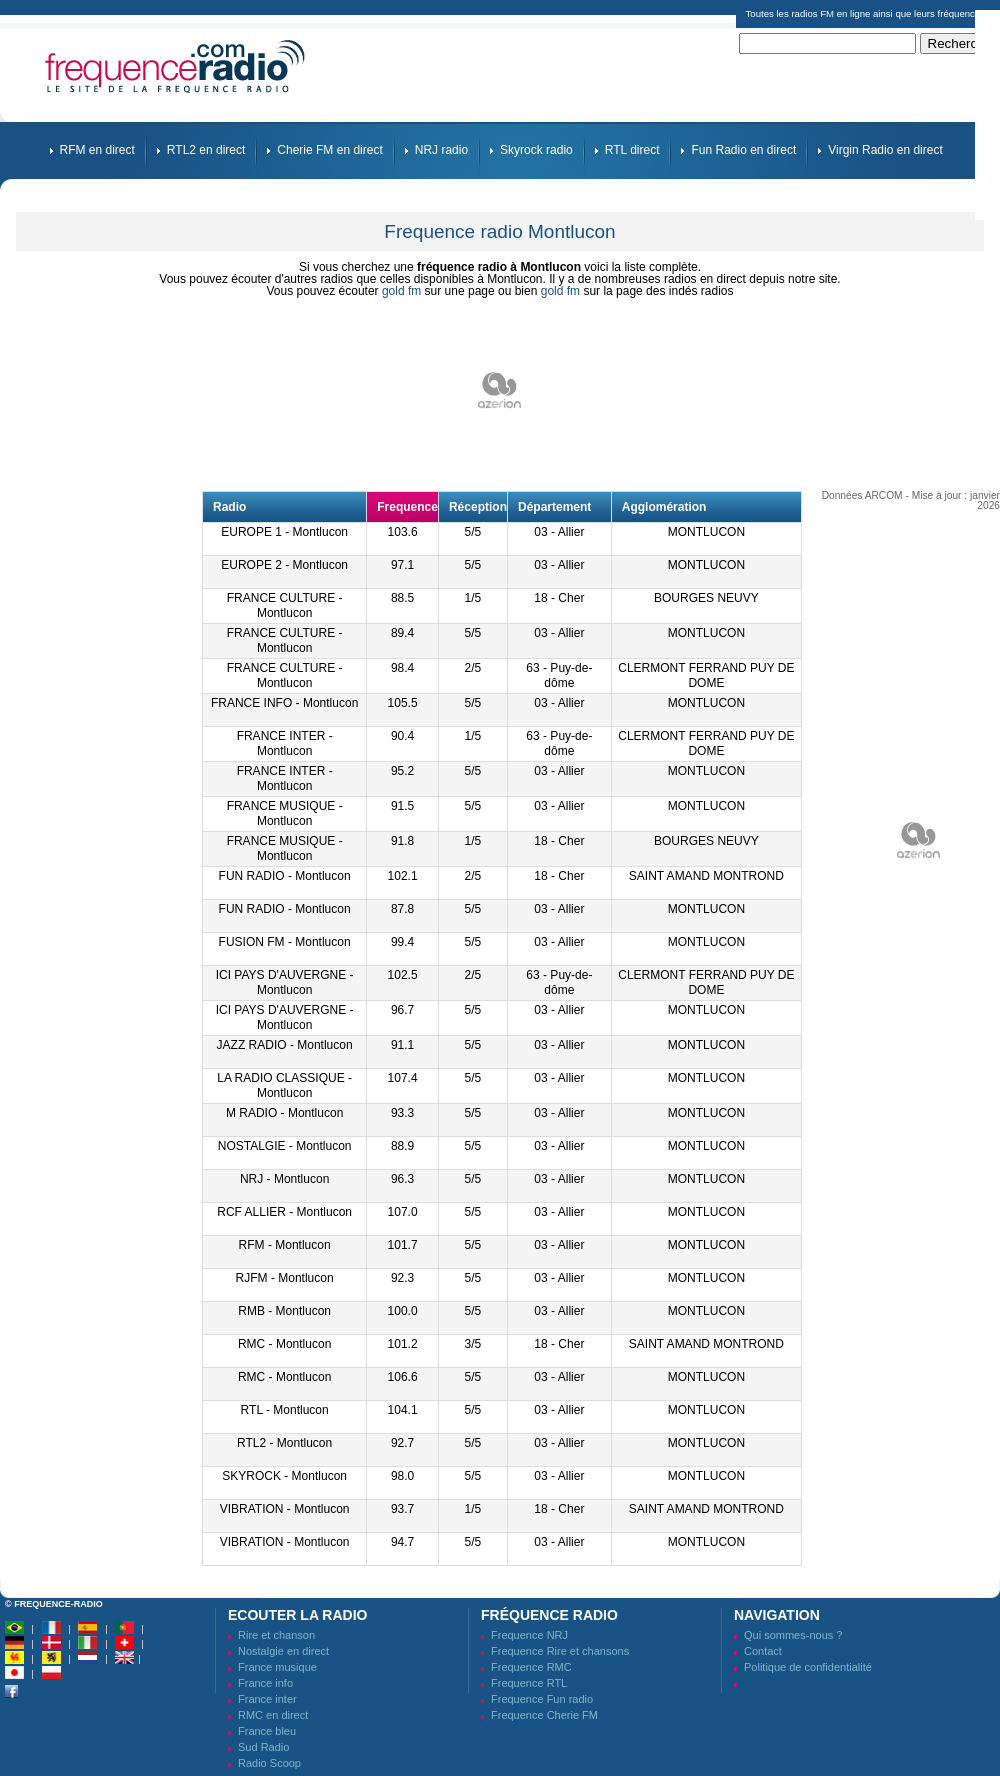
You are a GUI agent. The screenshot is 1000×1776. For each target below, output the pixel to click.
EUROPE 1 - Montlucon (284, 532)
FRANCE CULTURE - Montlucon (285, 605)
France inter (267, 1699)
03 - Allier (559, 532)
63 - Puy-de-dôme (559, 675)
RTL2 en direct (206, 150)
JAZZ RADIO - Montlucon (285, 1045)
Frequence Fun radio (542, 1699)
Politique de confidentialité (808, 1667)
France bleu (267, 1731)
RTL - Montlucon (285, 1410)
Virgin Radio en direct (885, 150)
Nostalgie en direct (283, 1651)
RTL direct (632, 150)
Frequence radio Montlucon (499, 231)
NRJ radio (441, 150)
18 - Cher (559, 598)
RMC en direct (273, 1715)
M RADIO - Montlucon (284, 1113)
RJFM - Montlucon (285, 1278)
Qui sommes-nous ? (793, 1635)
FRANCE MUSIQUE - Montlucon (285, 813)
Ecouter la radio (297, 1615)
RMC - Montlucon (284, 1344)
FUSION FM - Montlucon (285, 942)
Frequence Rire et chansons (560, 1651)
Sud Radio (263, 1747)
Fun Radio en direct (743, 150)
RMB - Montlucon (284, 1311)
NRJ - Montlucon (284, 1179)
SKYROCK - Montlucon (284, 1476)
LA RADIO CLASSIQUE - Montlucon (284, 1085)
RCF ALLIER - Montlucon (284, 1212)
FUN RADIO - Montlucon (285, 876)
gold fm (401, 291)
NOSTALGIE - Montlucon (285, 1146)
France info (265, 1683)
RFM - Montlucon (285, 1245)
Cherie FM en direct (329, 150)
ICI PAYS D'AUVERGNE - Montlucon (285, 982)
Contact (763, 1651)
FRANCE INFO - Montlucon (284, 703)
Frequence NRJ (529, 1635)
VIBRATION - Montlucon (285, 1509)
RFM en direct (97, 150)
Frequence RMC (531, 1667)
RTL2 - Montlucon (284, 1443)
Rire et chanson (276, 1635)
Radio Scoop (269, 1763)
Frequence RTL (529, 1683)
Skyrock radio (536, 150)
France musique (277, 1667)
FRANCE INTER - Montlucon (285, 743)
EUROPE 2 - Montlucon (284, 565)
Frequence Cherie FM (544, 1715)
